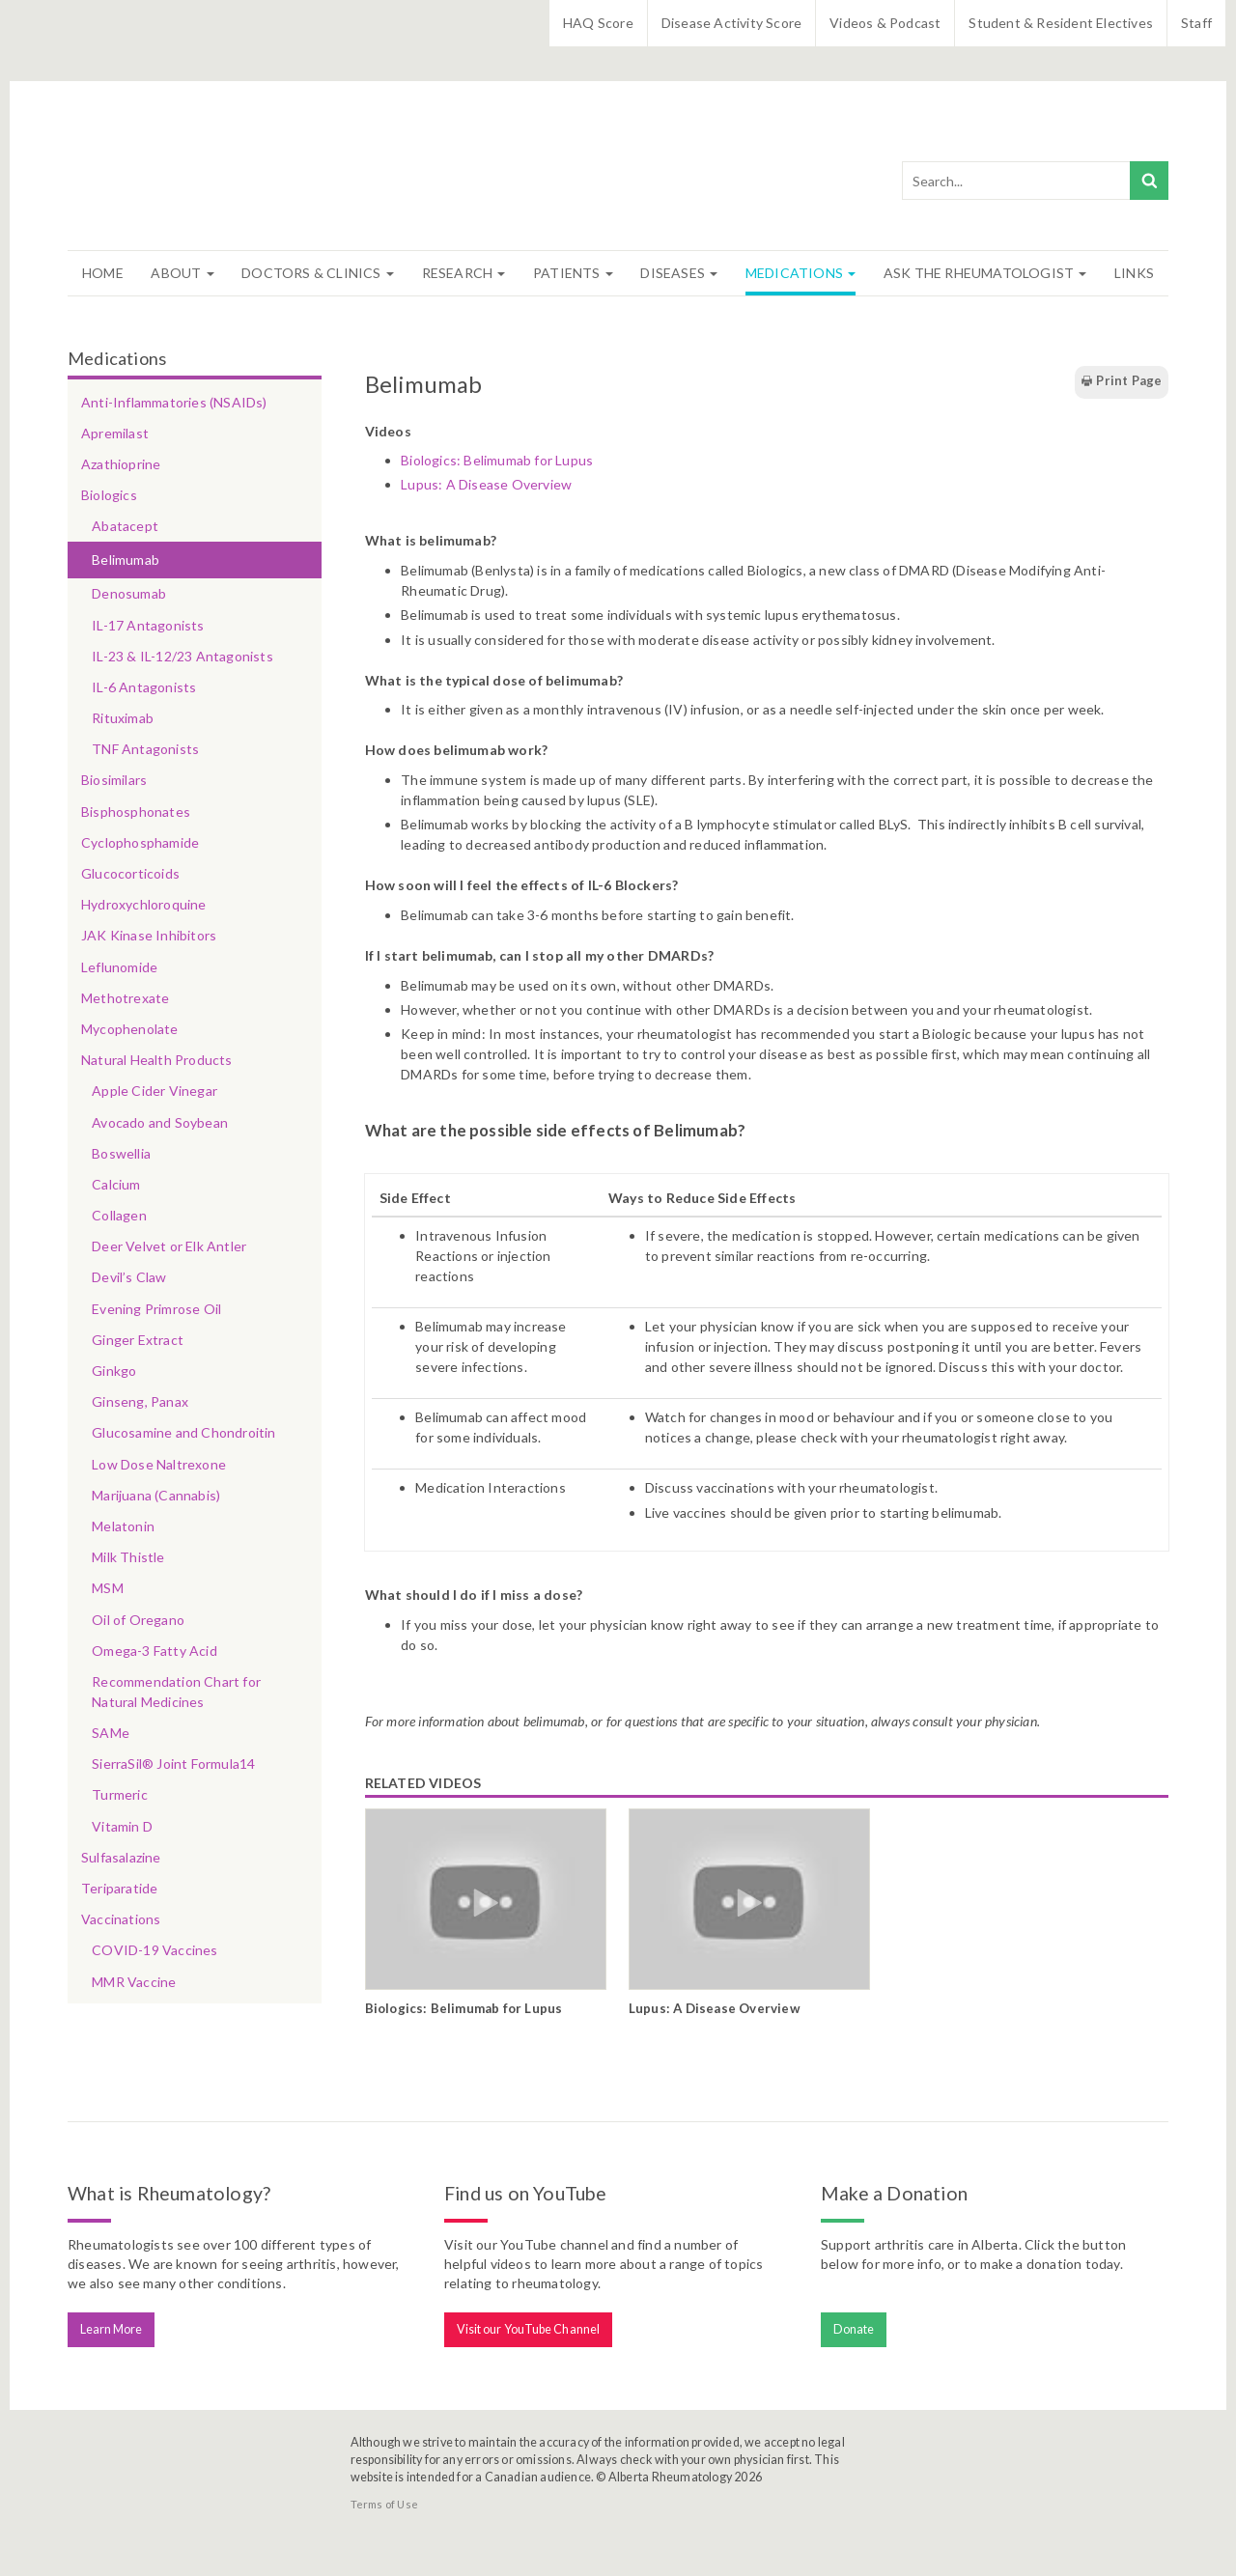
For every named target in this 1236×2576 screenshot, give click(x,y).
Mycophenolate (130, 1029)
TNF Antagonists (145, 749)
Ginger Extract (137, 1339)
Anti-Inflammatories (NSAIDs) (174, 402)
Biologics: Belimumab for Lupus (497, 460)
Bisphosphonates (135, 811)
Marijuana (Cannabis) (156, 1495)
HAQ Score (598, 22)
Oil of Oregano (138, 1619)
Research (464, 273)
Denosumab (129, 593)
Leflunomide (119, 967)
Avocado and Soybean (160, 1122)
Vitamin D (122, 1826)
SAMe (110, 1732)
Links (1134, 273)
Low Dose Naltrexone (159, 1464)
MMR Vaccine (134, 1982)
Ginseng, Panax (140, 1401)
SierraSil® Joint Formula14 (173, 1763)
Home (103, 273)
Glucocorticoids (130, 873)
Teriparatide (119, 1888)
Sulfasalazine (121, 1857)
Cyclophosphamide (140, 842)
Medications (800, 273)
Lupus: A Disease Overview (486, 484)
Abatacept (125, 526)
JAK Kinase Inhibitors (148, 935)
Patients (573, 273)
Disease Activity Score (731, 22)
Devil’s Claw (129, 1277)
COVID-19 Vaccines (154, 1950)
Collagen (119, 1215)
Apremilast (115, 433)
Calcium (116, 1184)
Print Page (1121, 381)
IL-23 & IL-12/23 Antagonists (182, 656)
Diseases (678, 273)
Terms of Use (384, 2504)
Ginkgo (114, 1370)
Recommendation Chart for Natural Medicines (176, 1691)
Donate (854, 2329)
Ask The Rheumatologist (985, 273)
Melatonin (123, 1526)
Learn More (111, 2329)
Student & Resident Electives (1061, 22)
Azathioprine (120, 464)
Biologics (109, 495)
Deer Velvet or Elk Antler (169, 1246)
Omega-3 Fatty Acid (154, 1650)
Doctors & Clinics (317, 273)
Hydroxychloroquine (144, 904)
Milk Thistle (128, 1557)
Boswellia (121, 1153)
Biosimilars (114, 779)
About (182, 273)
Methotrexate (125, 998)
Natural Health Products (157, 1059)
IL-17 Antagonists (148, 625)
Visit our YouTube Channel (529, 2329)
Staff (1196, 22)
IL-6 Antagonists (144, 687)
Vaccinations (120, 1919)
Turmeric (120, 1794)
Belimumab (125, 559)
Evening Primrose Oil (156, 1309)
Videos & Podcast (885, 22)
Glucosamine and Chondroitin (183, 1432)
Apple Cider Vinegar (154, 1090)
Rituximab (123, 718)
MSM (108, 1588)
